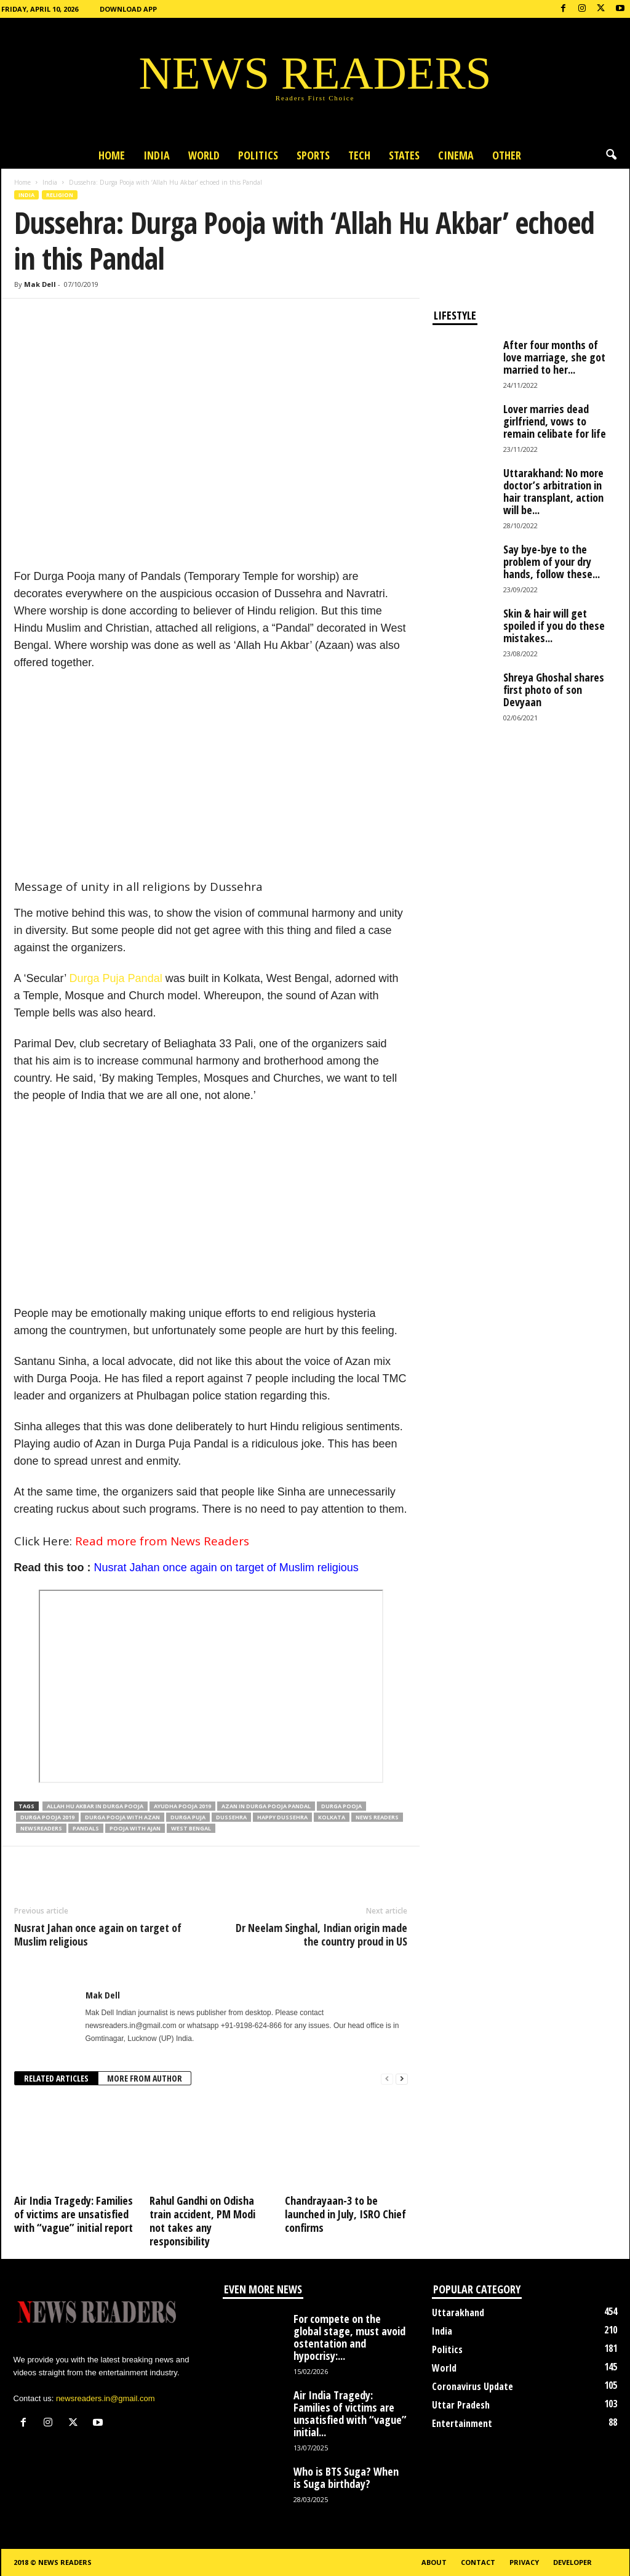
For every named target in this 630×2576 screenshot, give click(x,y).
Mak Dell (40, 284)
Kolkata (331, 1817)
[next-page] (402, 2078)
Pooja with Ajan (135, 1828)
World (204, 155)
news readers (377, 1817)
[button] (610, 155)
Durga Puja (187, 1817)
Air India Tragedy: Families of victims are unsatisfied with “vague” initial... (350, 2413)
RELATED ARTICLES (56, 2078)
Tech (359, 155)
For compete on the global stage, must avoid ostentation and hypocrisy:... (349, 2337)
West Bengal (191, 1828)
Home (111, 155)
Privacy (524, 2562)
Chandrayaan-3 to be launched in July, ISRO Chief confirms (345, 2214)
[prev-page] (387, 2078)
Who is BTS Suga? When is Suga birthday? (346, 2477)
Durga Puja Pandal (116, 978)
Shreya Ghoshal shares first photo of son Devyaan (553, 689)
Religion (59, 195)
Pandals (86, 1828)
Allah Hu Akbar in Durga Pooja (95, 1806)
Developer (572, 2562)
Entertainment (462, 2423)
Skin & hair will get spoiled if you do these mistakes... (554, 625)
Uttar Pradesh (461, 2405)
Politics (258, 155)
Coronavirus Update (472, 2386)
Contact (478, 2562)
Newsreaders (41, 1828)
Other (506, 155)
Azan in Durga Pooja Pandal (266, 1806)
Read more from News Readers (162, 1541)
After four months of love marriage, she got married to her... (554, 357)
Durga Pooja (341, 1806)
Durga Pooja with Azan (122, 1817)
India (156, 155)
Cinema (456, 155)
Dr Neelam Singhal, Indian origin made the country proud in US (321, 1934)
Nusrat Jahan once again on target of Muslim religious (226, 1567)
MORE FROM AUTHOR (144, 2078)
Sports (313, 155)
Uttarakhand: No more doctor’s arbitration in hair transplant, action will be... (553, 491)
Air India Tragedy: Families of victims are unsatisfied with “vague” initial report (73, 2214)
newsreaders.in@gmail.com (105, 2398)
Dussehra (231, 1817)
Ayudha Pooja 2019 (182, 1806)
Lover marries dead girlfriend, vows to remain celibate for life (554, 421)
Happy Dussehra (282, 1817)
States (404, 155)
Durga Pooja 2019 (47, 1817)
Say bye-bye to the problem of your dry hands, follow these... (551, 561)
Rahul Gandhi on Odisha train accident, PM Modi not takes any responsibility (202, 2220)
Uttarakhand (458, 2312)
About (434, 2562)
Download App (128, 9)
